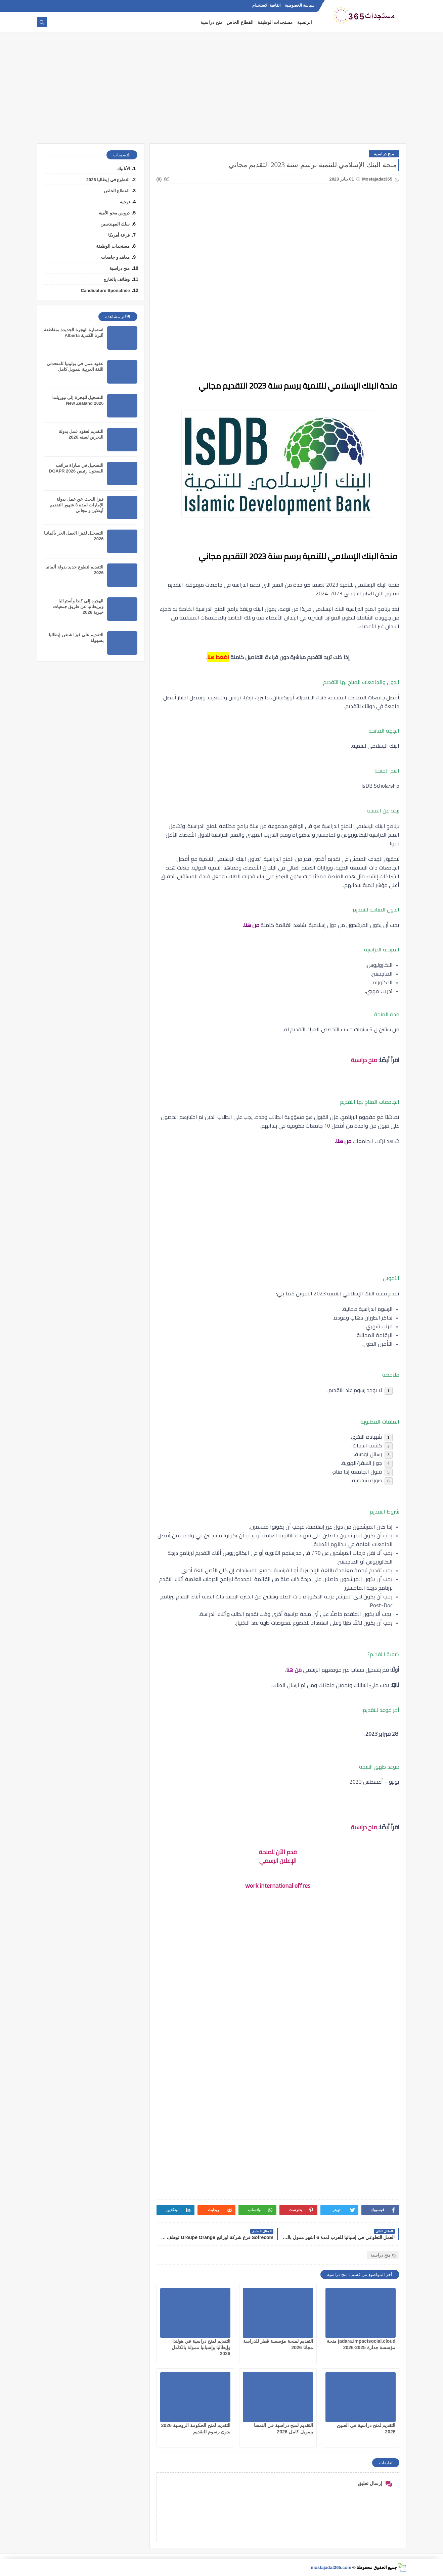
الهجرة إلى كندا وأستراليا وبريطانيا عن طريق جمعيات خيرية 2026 (78, 606)
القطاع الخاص (240, 22)
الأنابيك (123, 168)
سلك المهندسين (115, 224)
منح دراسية (212, 22)
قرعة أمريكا (119, 235)
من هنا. (343, 1141)
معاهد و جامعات (115, 257)
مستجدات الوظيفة (275, 22)
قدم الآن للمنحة (278, 1851)
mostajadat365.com (331, 2567)
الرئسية (304, 22)
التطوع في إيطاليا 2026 (108, 179)
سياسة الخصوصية (299, 5)
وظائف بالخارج (116, 279)
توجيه (125, 201)
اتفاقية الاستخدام (266, 5)
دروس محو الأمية (114, 212)
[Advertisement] (221, 91)
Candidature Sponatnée (105, 290)
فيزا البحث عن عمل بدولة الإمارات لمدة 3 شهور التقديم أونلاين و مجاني (77, 505)
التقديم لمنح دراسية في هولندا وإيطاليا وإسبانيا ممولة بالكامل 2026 (201, 2347)
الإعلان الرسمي (278, 1860)
